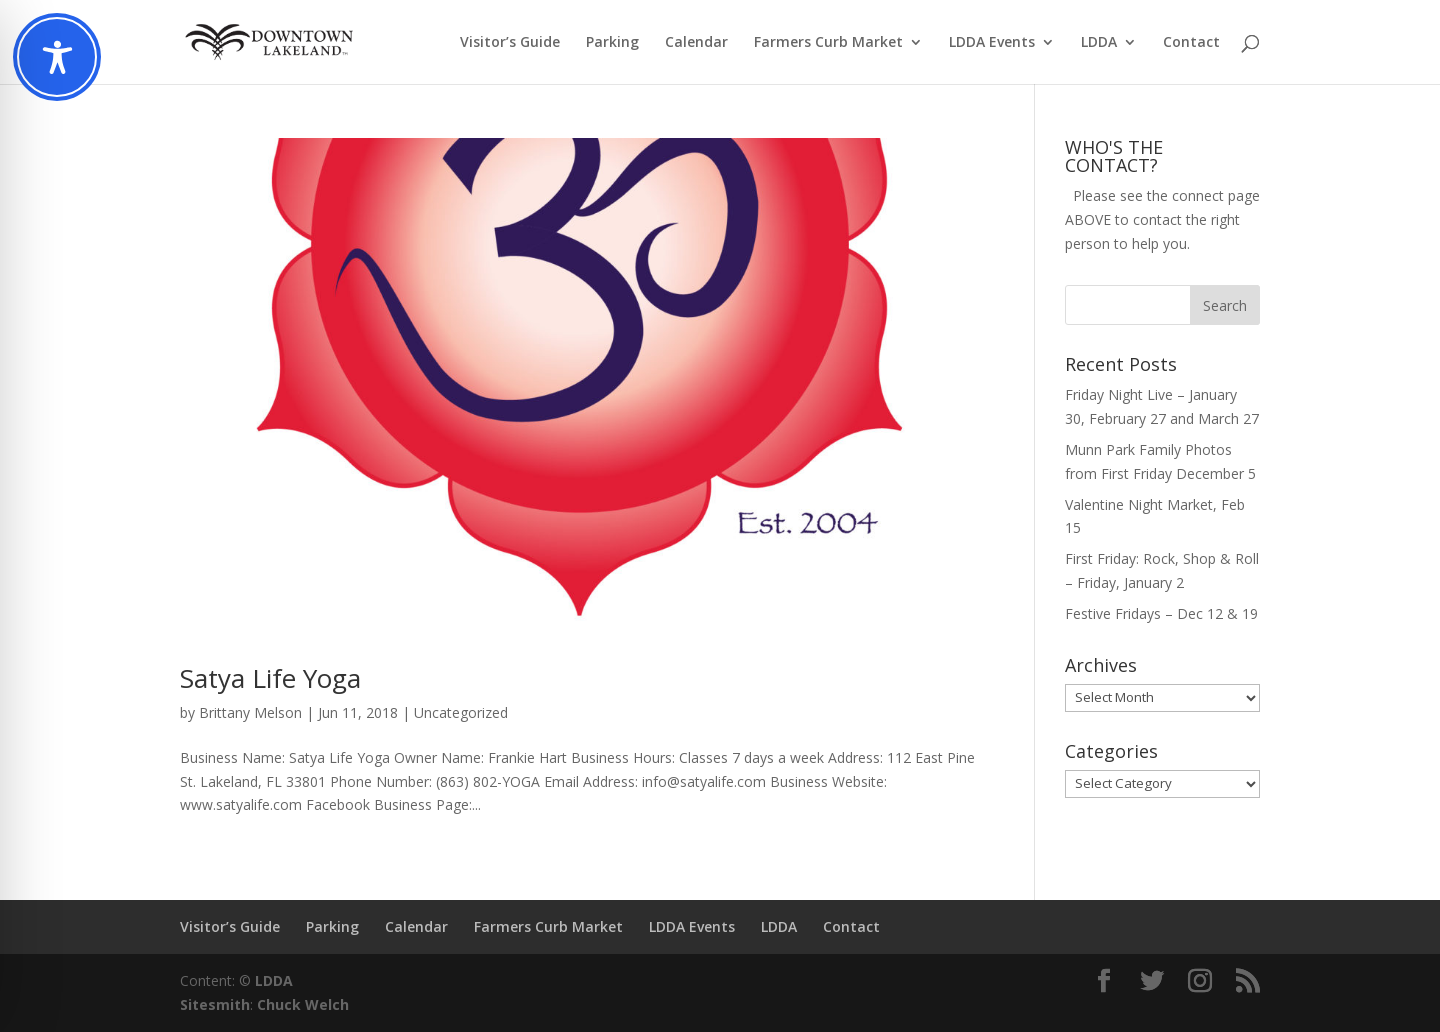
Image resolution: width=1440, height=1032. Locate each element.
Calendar (696, 43)
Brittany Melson (250, 712)
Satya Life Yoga (270, 678)
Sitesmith (215, 1004)
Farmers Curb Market (828, 43)
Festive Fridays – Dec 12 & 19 (1161, 613)
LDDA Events (992, 43)
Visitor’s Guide (510, 43)
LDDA (1099, 43)
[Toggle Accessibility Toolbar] (57, 57)
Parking (612, 43)
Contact (1191, 43)
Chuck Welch (303, 1004)
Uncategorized (461, 712)
